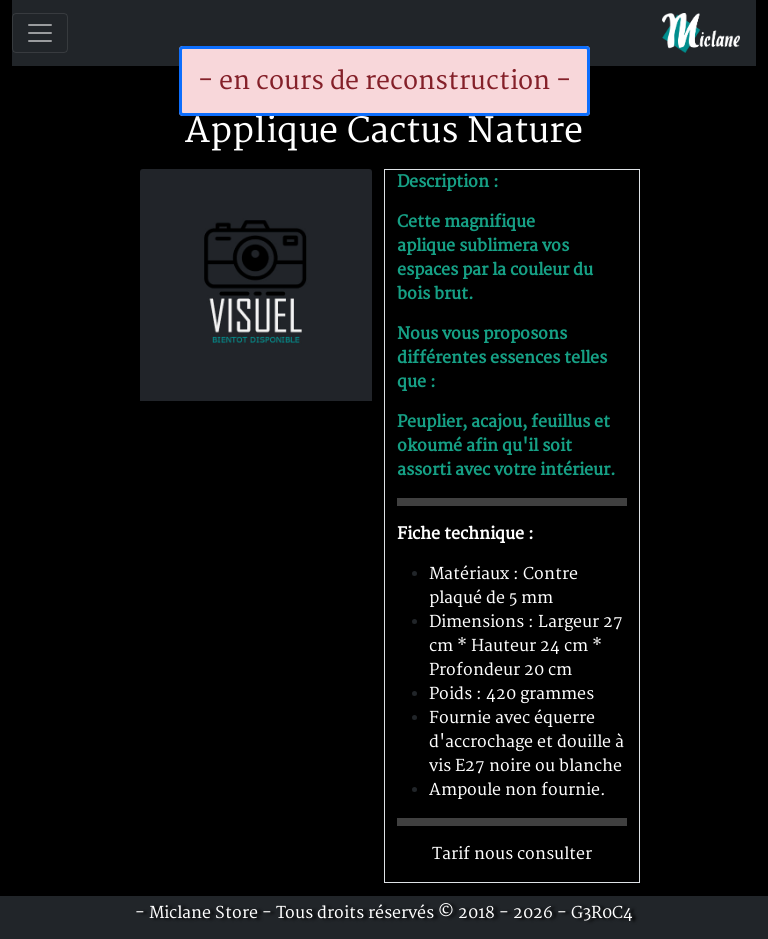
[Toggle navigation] (40, 33)
